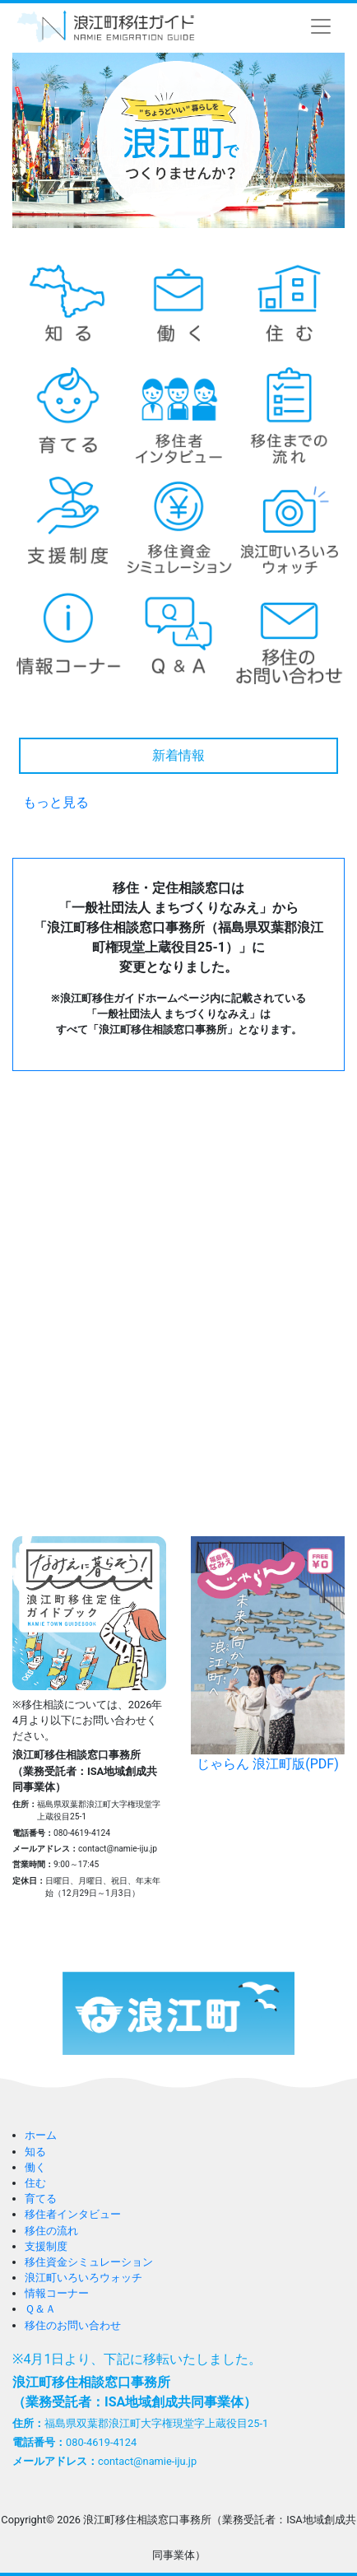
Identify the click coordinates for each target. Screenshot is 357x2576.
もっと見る (56, 802)
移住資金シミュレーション (89, 2262)
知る (35, 2151)
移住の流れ (51, 2230)
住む (35, 2183)
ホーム (41, 2135)
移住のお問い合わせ (73, 2325)
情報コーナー (57, 2293)
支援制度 (46, 2246)
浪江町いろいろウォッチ (83, 2277)
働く (35, 2167)
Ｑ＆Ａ (40, 2309)
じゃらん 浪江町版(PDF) (268, 1654)
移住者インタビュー (73, 2214)
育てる (41, 2198)
